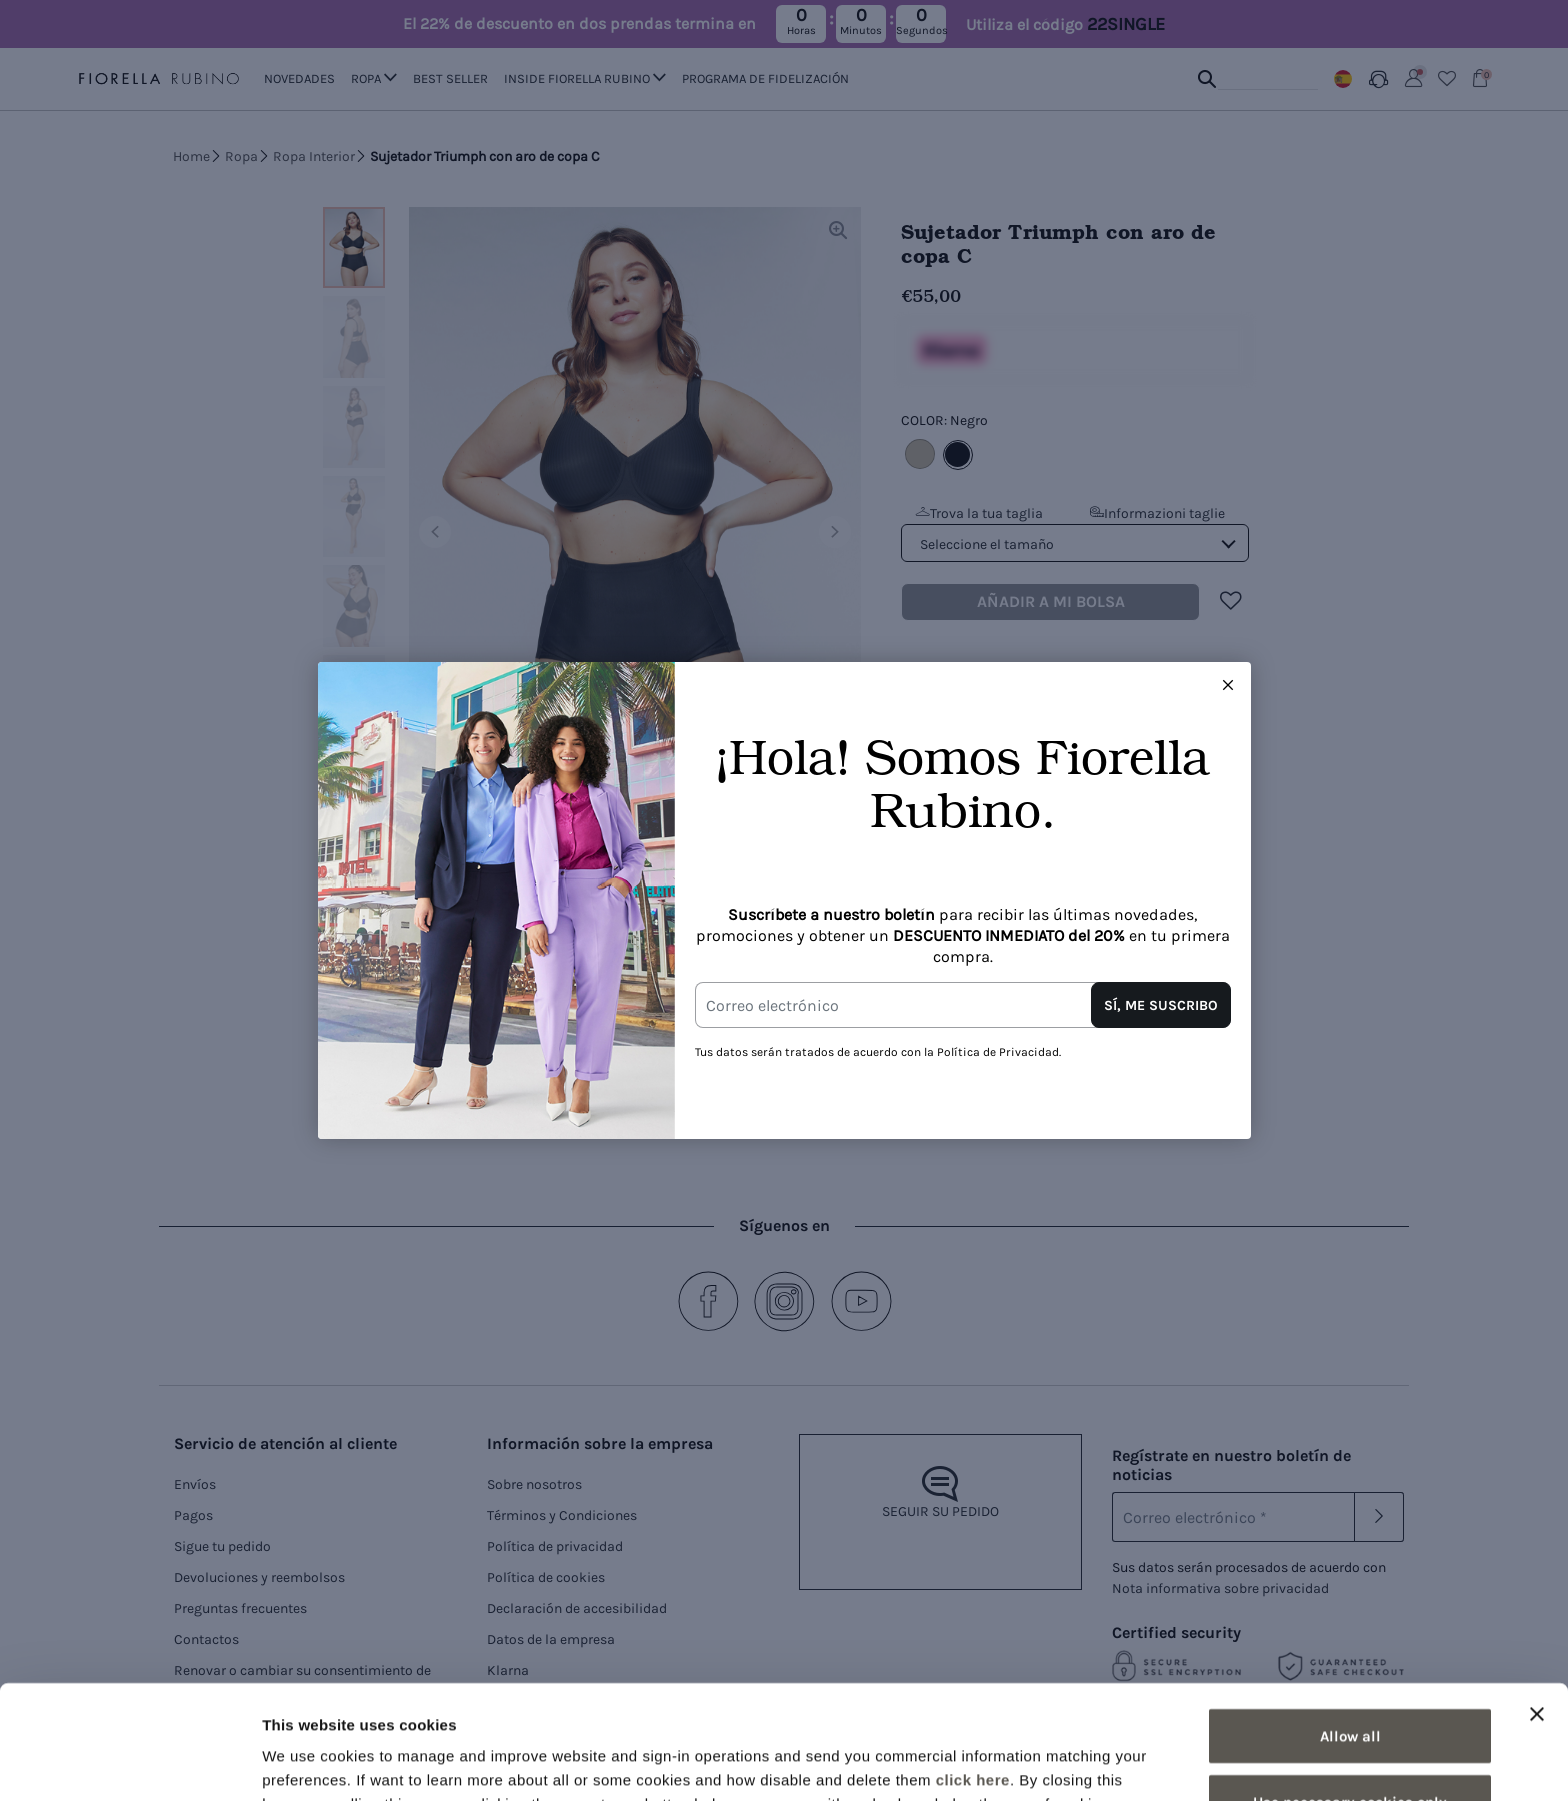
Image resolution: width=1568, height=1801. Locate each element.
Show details (1049, 1761)
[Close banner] (1537, 1607)
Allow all (1350, 1629)
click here (973, 1672)
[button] (1228, 685)
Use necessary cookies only (1350, 1695)
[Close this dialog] (1228, 685)
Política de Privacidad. (999, 1052)
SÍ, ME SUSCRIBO (1161, 1005)
